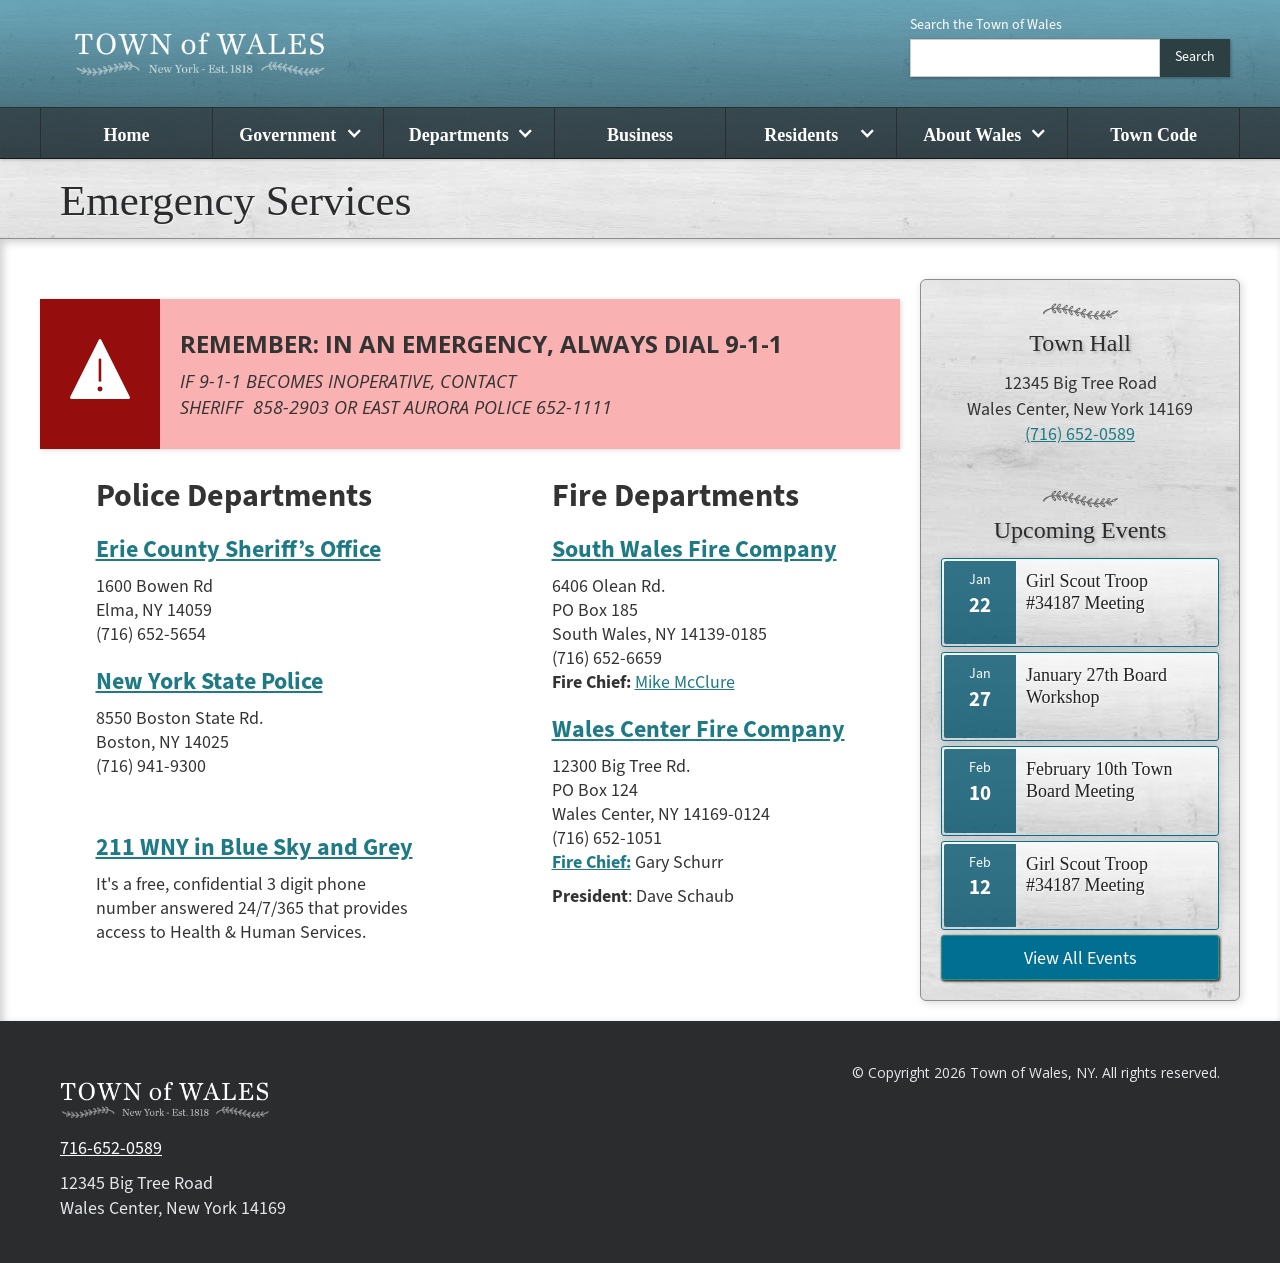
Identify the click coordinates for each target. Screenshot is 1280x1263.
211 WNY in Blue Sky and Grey (254, 848)
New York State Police (209, 682)
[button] (297, 133)
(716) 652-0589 (1080, 434)
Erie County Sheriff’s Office (238, 550)
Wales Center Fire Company (698, 730)
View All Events (1080, 958)
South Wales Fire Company (694, 550)
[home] (200, 53)
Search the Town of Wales (986, 25)
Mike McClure (685, 682)
